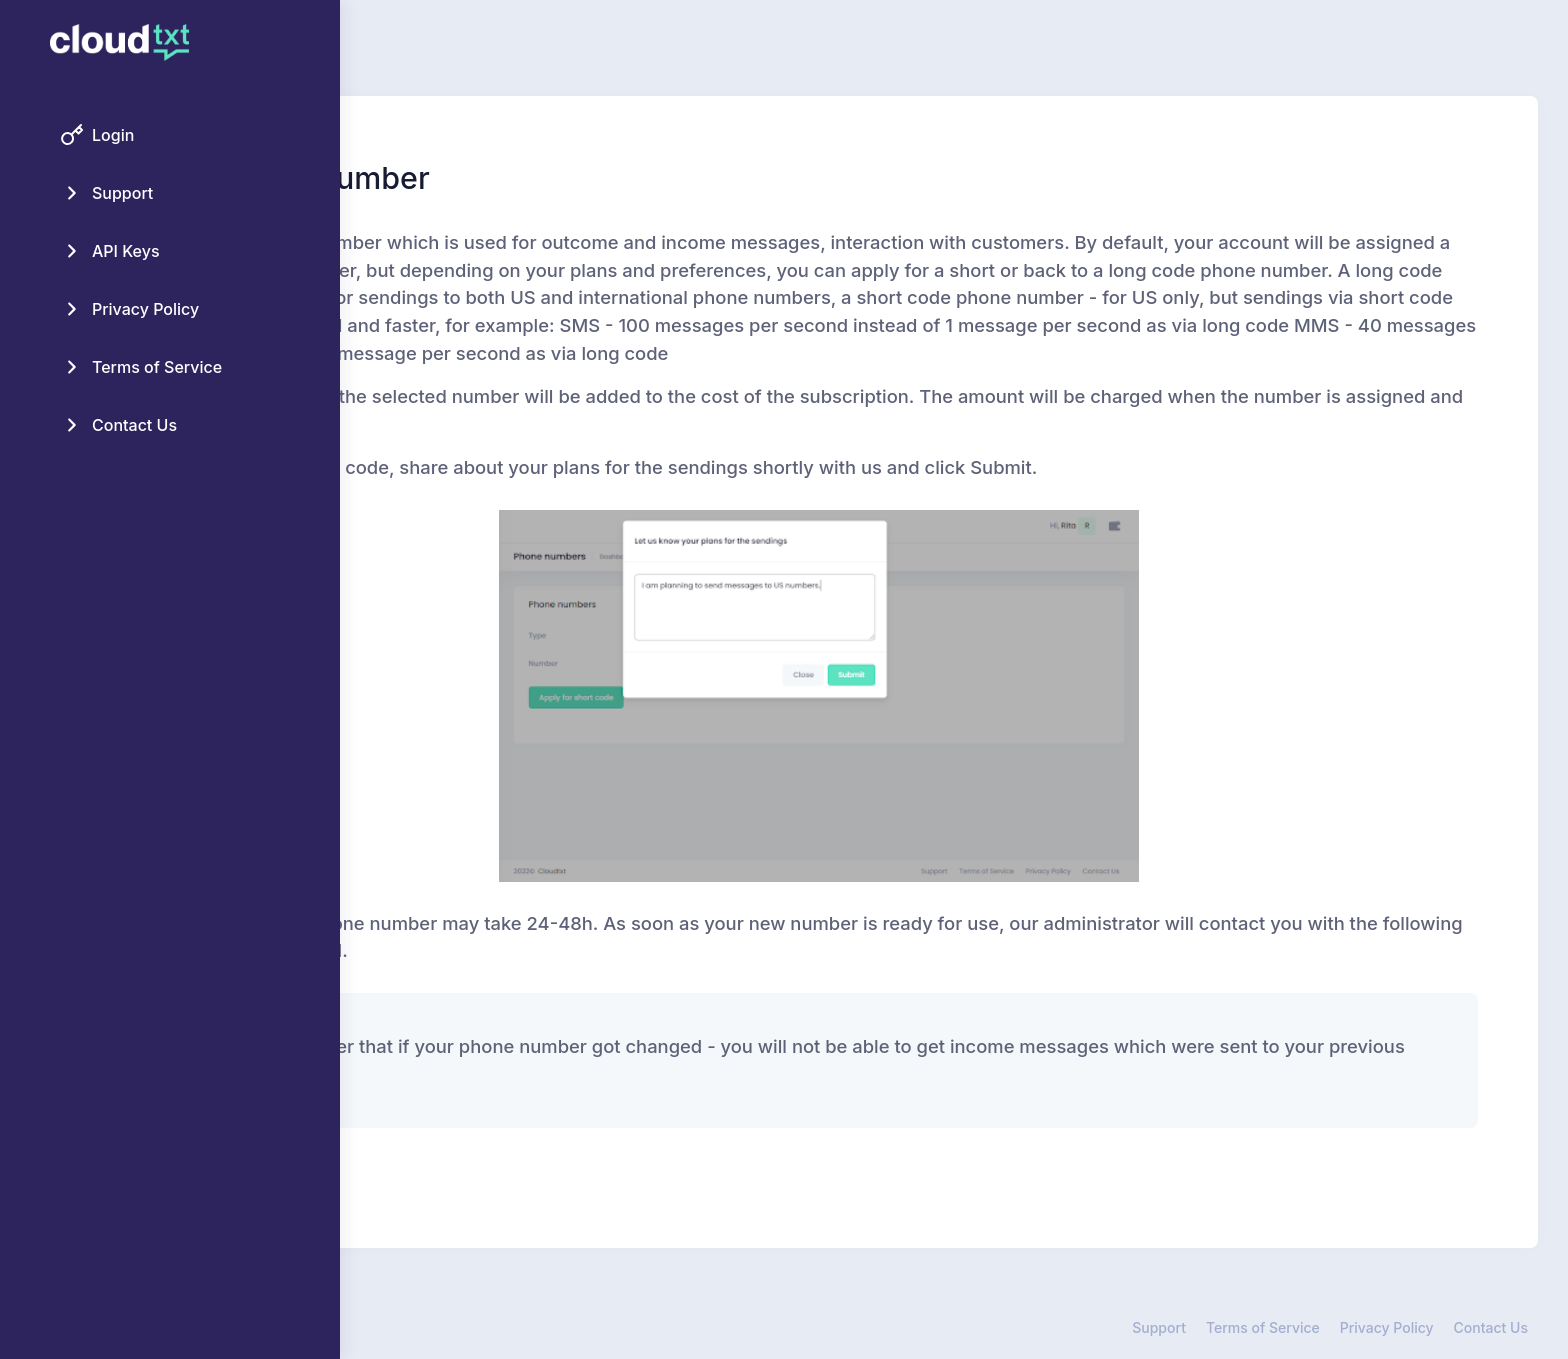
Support (122, 193)
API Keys (126, 251)
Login (113, 135)
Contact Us (134, 425)
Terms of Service (157, 367)
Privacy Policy (145, 309)
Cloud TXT (461, 1327)
